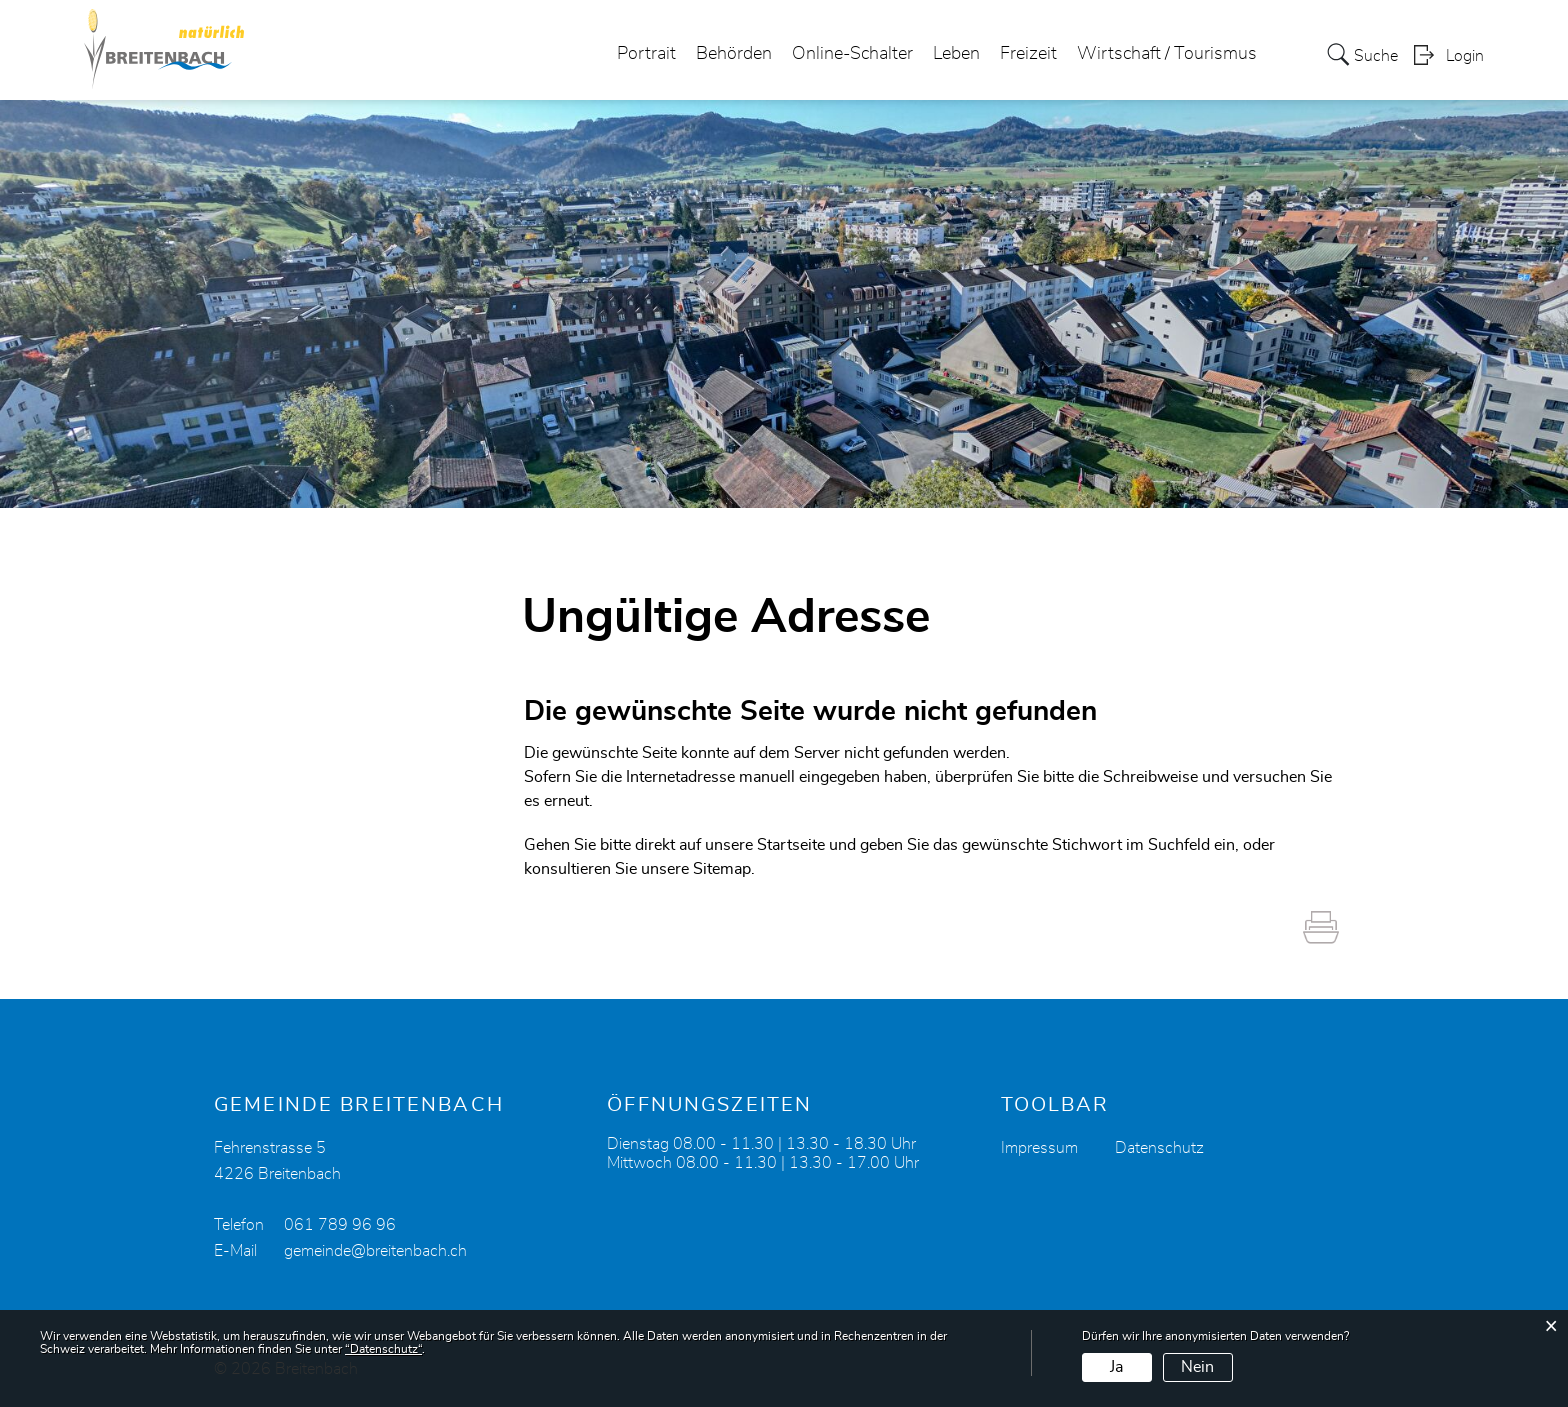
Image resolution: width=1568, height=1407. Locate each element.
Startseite (791, 845)
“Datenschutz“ (383, 1349)
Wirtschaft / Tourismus (1167, 54)
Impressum (1039, 1148)
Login (1465, 56)
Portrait (646, 54)
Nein (1197, 1367)
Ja (1116, 1367)
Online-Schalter (852, 54)
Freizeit (1028, 54)
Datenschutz (1159, 1148)
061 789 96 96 (340, 1225)
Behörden (734, 54)
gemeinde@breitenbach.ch (375, 1251)
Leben (956, 54)
